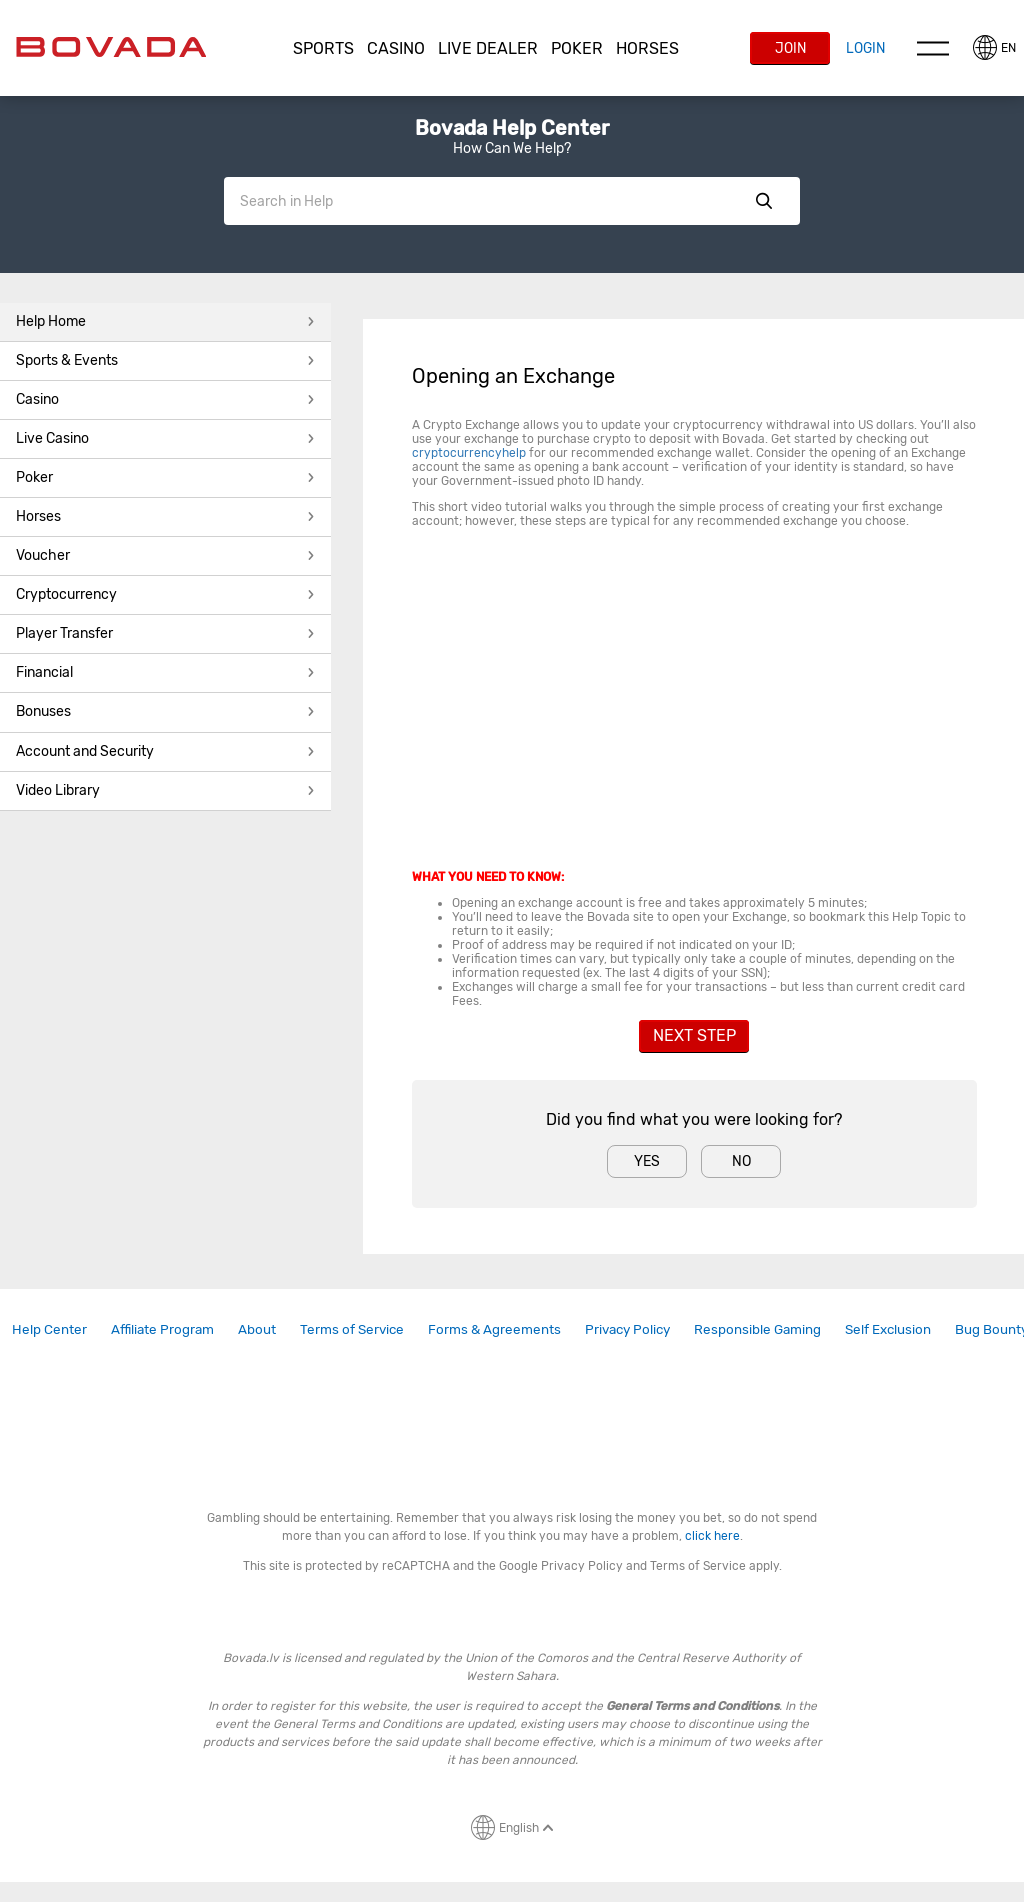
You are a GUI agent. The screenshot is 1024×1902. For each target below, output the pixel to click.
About (257, 1329)
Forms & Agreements (494, 1329)
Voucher (165, 555)
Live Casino (165, 438)
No (741, 1161)
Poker (577, 48)
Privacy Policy (627, 1329)
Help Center (49, 1329)
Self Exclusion (888, 1329)
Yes (647, 1161)
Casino (165, 399)
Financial (165, 672)
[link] (49, 1329)
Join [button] (790, 48)
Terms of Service (352, 1329)
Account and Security (165, 751)
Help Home (165, 321)
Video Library (165, 790)
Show (764, 201)
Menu (933, 48)
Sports (323, 48)
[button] (324, 49)
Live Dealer (488, 48)
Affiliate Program (162, 1329)
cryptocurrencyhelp (469, 453)
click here (712, 1536)
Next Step (694, 1035)
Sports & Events (165, 360)
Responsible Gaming (757, 1329)
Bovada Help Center (512, 128)
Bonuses (165, 711)
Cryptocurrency (165, 594)
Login (865, 48)
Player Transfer (165, 633)
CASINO (396, 48)
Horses (647, 48)
